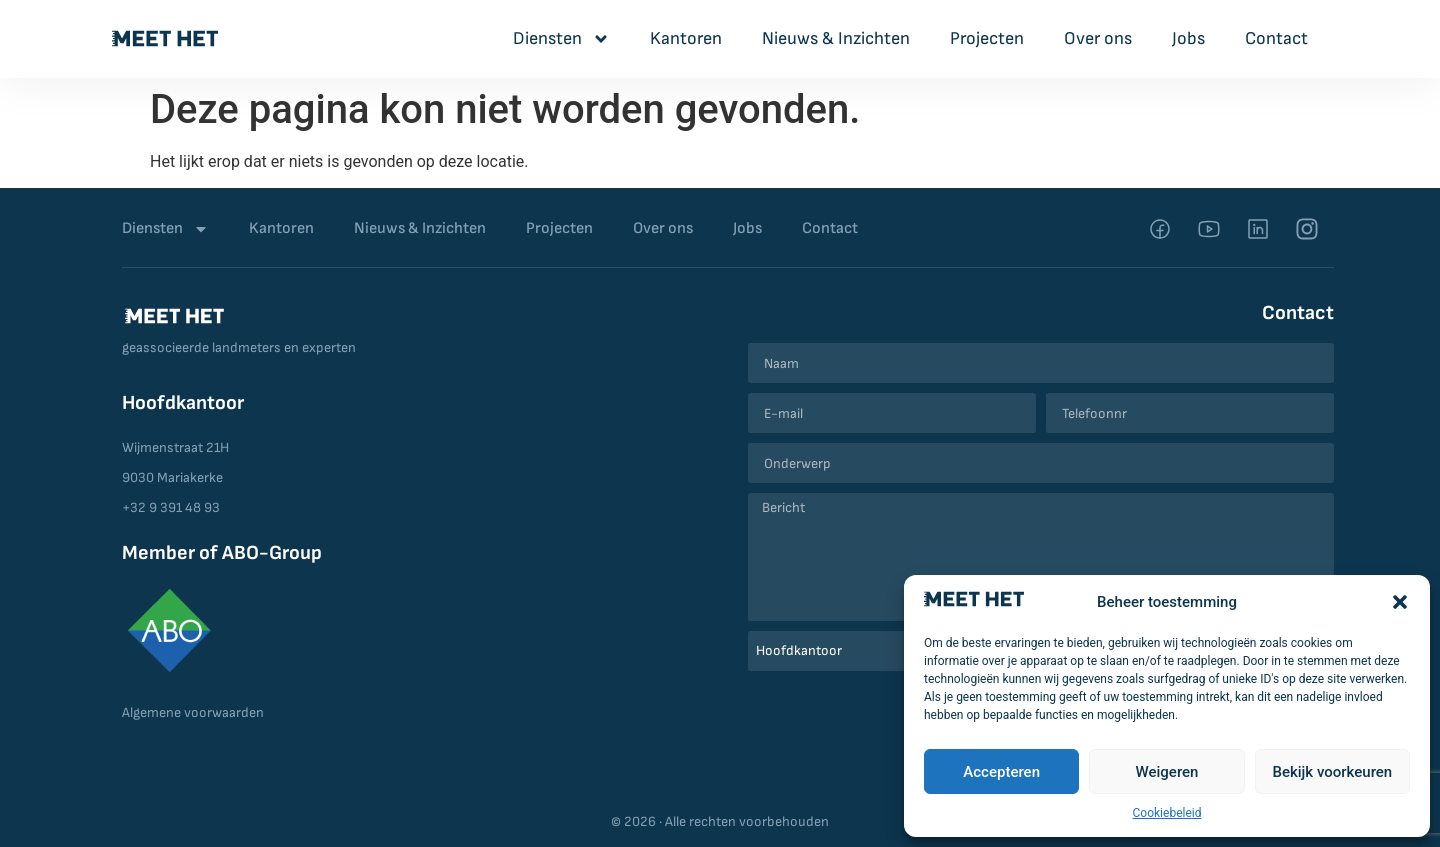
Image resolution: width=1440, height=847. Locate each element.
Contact (1276, 38)
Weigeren (1167, 772)
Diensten (561, 39)
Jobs (1188, 38)
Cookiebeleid (1167, 813)
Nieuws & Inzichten (836, 38)
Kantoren (686, 38)
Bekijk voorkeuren (1332, 772)
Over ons (1098, 38)
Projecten (987, 38)
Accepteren (1001, 772)
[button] (1400, 602)
